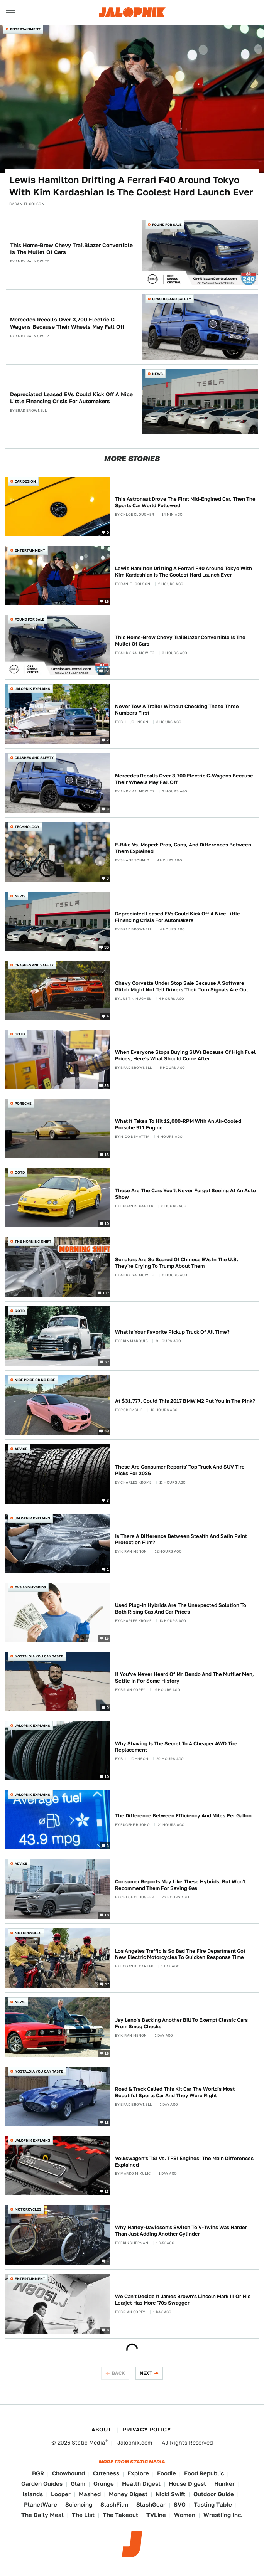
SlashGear (151, 2504)
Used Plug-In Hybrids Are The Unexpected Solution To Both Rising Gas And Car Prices (180, 1608)
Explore (138, 2473)
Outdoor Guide (213, 2494)
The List (83, 2515)
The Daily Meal (42, 2515)
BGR (38, 2473)
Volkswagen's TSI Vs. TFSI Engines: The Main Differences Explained (184, 2161)
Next (146, 2373)
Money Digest (128, 2494)
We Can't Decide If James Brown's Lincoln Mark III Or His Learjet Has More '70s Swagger (182, 2299)
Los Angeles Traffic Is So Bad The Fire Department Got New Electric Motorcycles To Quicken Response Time (180, 1954)
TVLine (156, 2515)
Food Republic (204, 2473)
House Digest (187, 2483)
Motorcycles (28, 1933)
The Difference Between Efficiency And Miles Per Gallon (183, 1816)
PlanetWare (40, 2504)
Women (184, 2515)
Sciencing (78, 2504)
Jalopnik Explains (32, 688)
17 (107, 1984)
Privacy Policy (147, 2429)
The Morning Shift (33, 1241)
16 (107, 601)
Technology (27, 826)
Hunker (224, 2483)
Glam (78, 2483)
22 (106, 670)
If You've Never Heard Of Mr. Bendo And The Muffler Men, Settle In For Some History (184, 1677)
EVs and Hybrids (30, 1587)
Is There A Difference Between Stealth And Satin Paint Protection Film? (181, 1539)
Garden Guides (42, 2483)
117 (106, 1292)
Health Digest (141, 2483)
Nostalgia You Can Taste (39, 1656)
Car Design (25, 481)
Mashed (90, 2494)
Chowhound (68, 2473)
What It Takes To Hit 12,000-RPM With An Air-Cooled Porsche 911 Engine (178, 1124)
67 (107, 1362)
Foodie (166, 2473)
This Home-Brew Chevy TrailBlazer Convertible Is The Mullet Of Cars (71, 248)
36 (106, 947)
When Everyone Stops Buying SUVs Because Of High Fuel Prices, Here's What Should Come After (185, 1055)
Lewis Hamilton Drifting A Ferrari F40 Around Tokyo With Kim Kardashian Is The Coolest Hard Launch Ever (131, 186)
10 (107, 1223)
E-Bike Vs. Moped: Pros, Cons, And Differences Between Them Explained (183, 848)
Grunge (103, 2483)
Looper (61, 2494)
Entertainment (25, 29)
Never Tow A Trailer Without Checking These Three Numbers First (177, 709)
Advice (21, 1449)
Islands (32, 2494)
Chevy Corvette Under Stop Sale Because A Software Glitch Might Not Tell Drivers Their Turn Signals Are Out (181, 986)
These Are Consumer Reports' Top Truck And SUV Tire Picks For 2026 (180, 1470)
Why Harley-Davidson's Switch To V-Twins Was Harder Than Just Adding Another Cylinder (181, 2230)
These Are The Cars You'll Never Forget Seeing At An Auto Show (185, 1194)
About (101, 2429)
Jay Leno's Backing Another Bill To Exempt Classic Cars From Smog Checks (181, 2023)
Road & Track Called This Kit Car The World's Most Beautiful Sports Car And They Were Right (175, 2092)
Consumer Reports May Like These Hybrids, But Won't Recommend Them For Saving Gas (180, 1885)
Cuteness (106, 2473)
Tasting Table (213, 2504)
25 (106, 1085)
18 (107, 2122)
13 (107, 1154)
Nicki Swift (170, 2494)
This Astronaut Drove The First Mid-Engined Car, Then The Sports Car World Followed (185, 502)
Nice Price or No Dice (35, 1380)
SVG (180, 2504)
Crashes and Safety (171, 299)
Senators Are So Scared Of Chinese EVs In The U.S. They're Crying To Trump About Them (176, 1263)
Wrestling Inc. (223, 2515)
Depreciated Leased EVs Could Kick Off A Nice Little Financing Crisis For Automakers (71, 397)
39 (106, 1430)
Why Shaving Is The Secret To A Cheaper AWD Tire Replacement (176, 1747)
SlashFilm (114, 2504)
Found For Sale (167, 224)
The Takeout (120, 2515)
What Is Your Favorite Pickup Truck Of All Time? (172, 1332)
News (157, 374)
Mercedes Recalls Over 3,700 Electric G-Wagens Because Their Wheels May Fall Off (67, 323)
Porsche (23, 1103)
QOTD (20, 1034)
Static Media (88, 2443)
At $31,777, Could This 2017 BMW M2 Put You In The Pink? (185, 1401)
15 (107, 1638)
